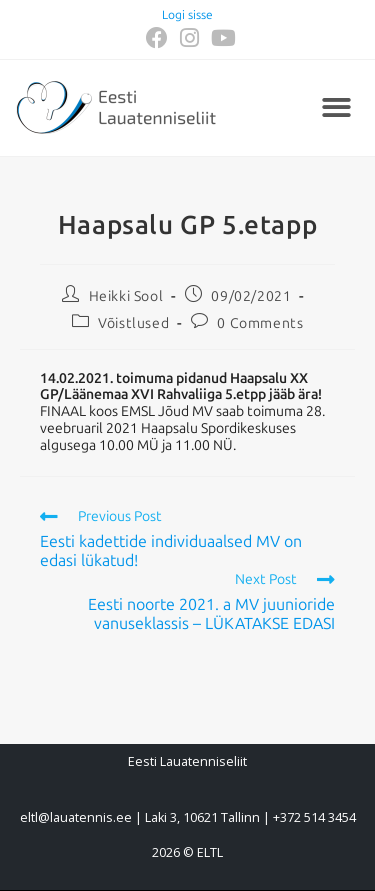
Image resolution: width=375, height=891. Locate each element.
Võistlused (133, 323)
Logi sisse (187, 15)
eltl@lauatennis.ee (76, 817)
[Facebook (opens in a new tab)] (157, 38)
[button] (337, 108)
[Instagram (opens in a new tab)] (189, 38)
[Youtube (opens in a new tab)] (220, 38)
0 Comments (260, 323)
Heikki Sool (126, 296)
